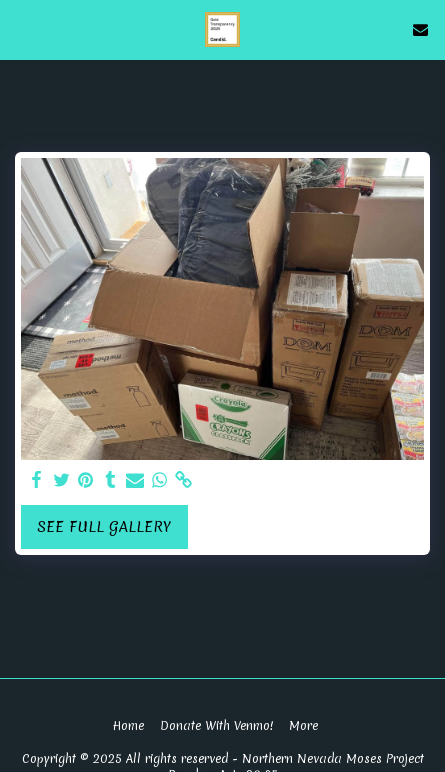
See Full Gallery (104, 527)
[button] (22, 28)
